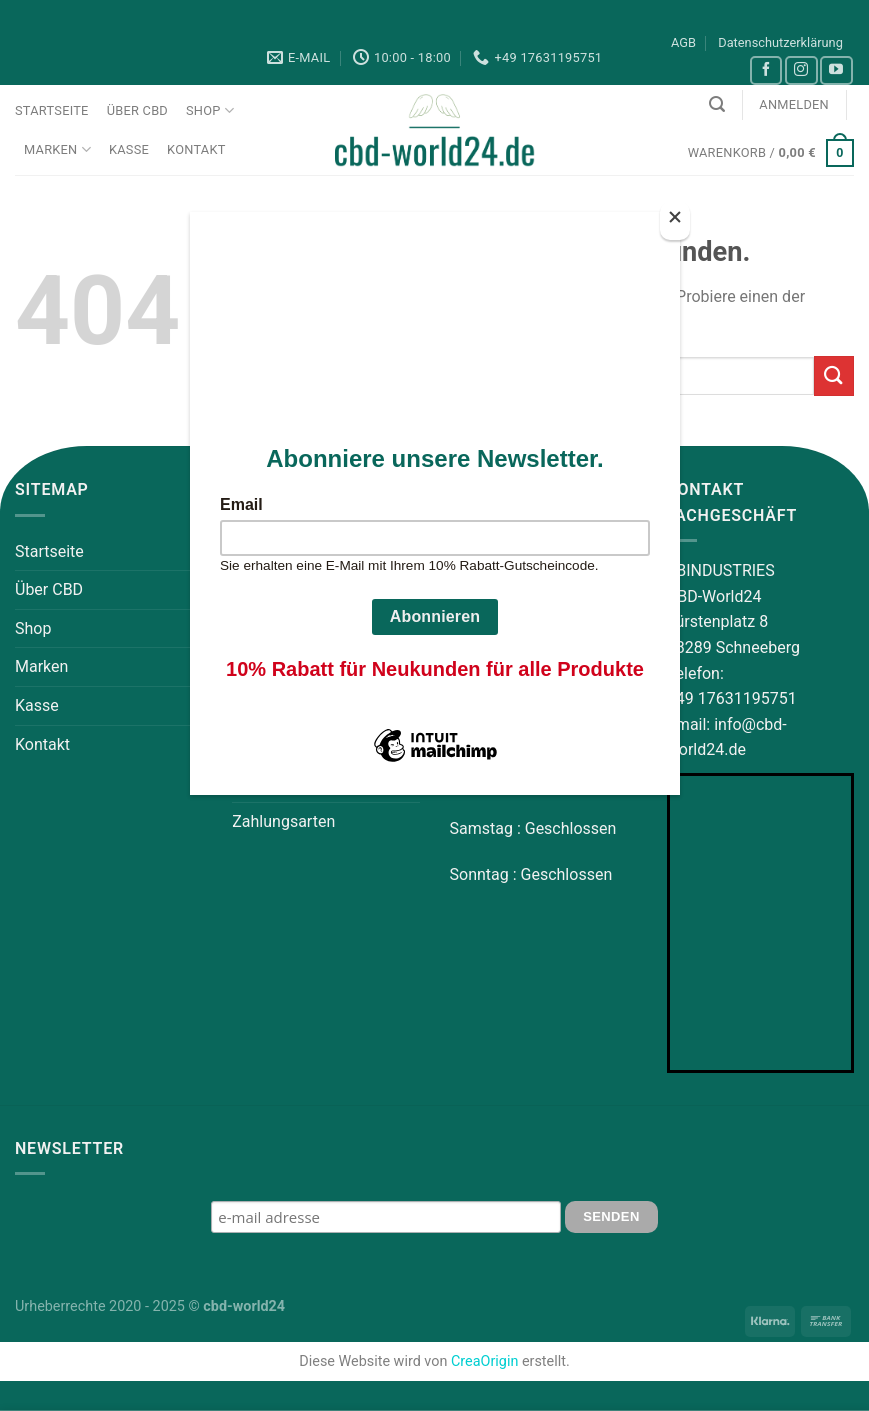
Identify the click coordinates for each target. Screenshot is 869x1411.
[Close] (675, 221)
